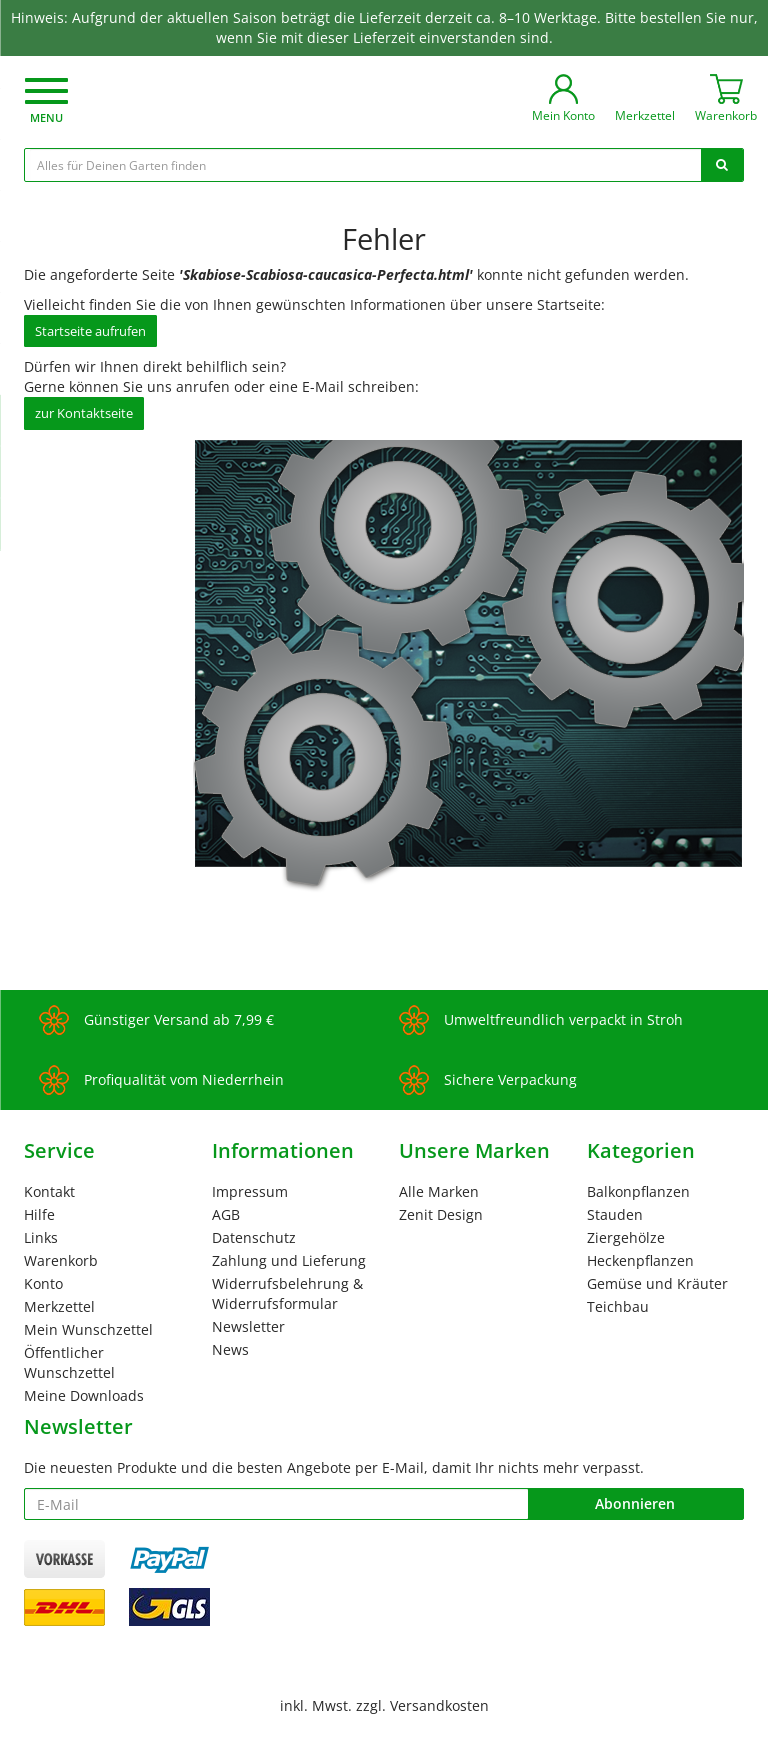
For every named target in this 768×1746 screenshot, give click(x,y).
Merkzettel (59, 1306)
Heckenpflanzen (640, 1260)
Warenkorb (61, 1260)
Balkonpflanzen (638, 1191)
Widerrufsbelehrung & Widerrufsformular (287, 1293)
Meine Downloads (84, 1395)
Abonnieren (635, 1503)
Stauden (615, 1214)
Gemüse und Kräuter (657, 1283)
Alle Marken (439, 1191)
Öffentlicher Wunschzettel (69, 1362)
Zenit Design (441, 1214)
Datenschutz (254, 1237)
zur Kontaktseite (84, 413)
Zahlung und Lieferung (289, 1260)
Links (41, 1237)
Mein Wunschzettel (88, 1329)
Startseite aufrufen (90, 331)
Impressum (250, 1191)
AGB (226, 1214)
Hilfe (39, 1214)
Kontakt (49, 1191)
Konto (43, 1283)
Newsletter (248, 1326)
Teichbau (618, 1306)
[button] (46, 102)
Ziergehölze (626, 1237)
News (230, 1349)
